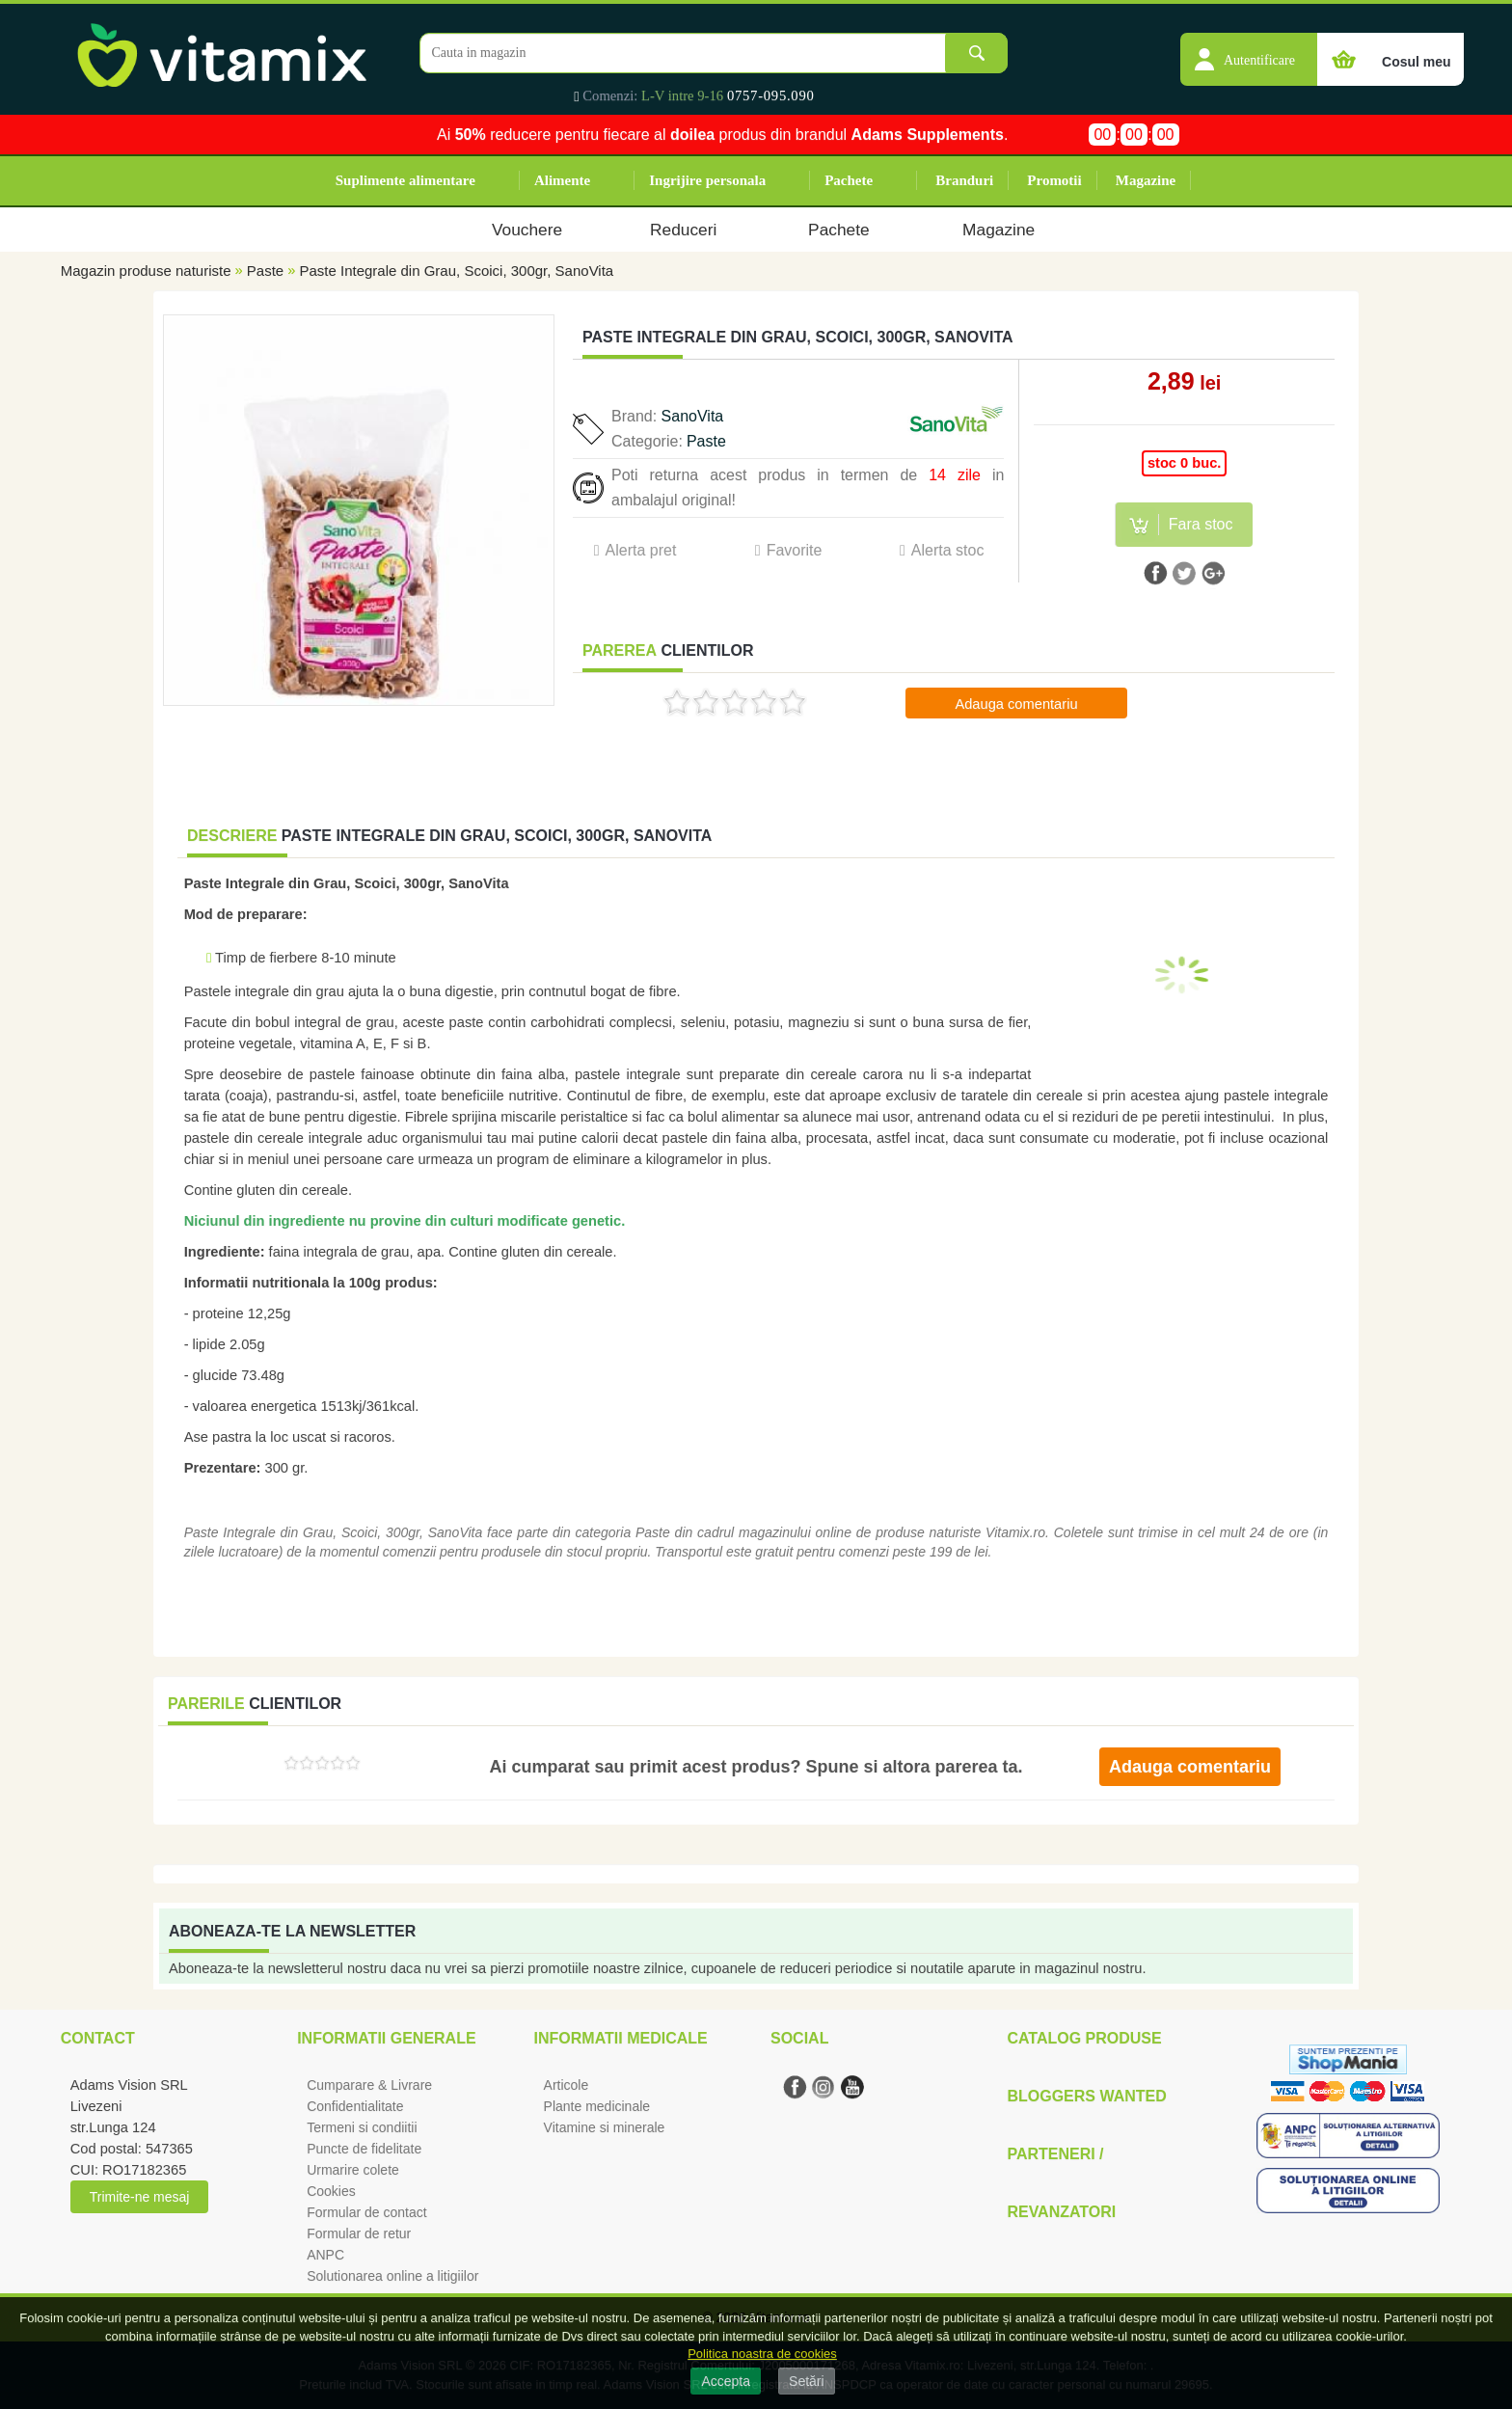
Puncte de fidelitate (364, 2148)
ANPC (325, 2254)
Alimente (562, 180)
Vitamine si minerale (604, 2127)
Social (799, 2038)
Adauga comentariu (1016, 704)
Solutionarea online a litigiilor (392, 2276)
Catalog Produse (1084, 2038)
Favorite (795, 550)
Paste (265, 270)
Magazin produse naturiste (146, 270)
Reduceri (683, 229)
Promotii (1054, 180)
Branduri (964, 180)
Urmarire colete (353, 2170)
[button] (1248, 49)
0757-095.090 (771, 95)
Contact (98, 2038)
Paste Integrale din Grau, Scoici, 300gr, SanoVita (456, 270)
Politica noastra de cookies (762, 2353)
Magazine (1145, 180)
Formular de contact (367, 2212)
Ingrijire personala (707, 180)
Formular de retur (359, 2233)
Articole (566, 2085)
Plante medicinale (597, 2106)
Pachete (848, 180)
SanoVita (693, 416)
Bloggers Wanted (1086, 2096)
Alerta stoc (948, 550)
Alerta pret (641, 550)
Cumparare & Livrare (369, 2085)
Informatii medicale (621, 2038)
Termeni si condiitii (362, 2127)
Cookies (331, 2191)
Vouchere (527, 229)
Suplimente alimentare (405, 180)
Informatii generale (386, 2038)
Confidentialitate (355, 2106)
